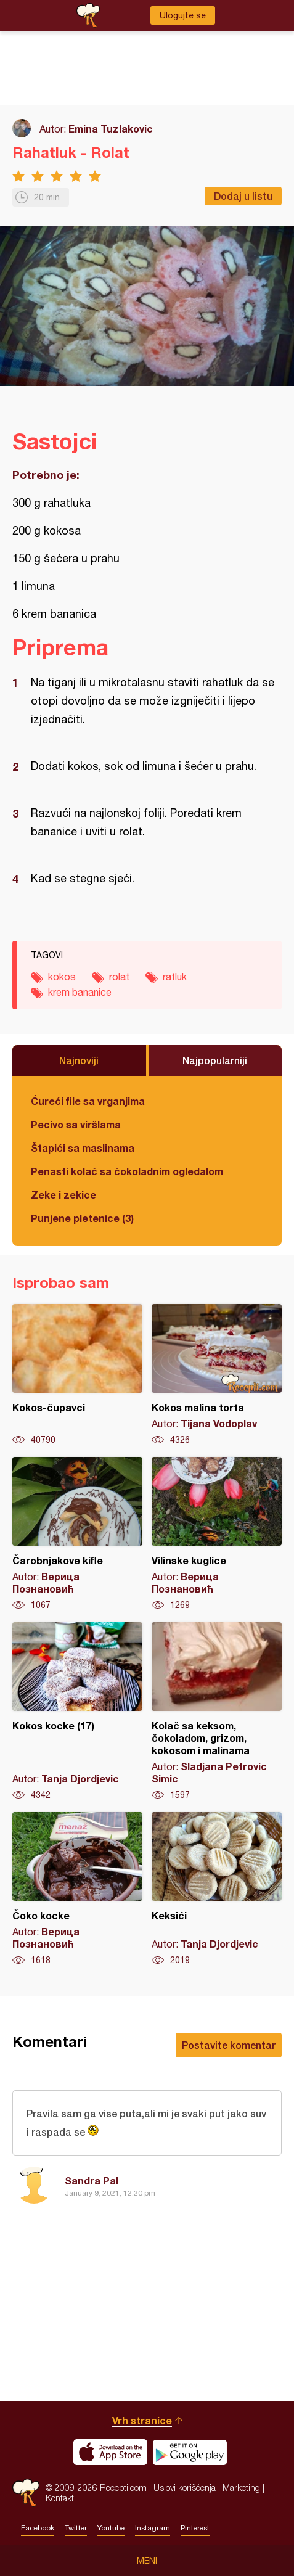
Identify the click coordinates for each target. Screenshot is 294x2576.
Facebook (37, 2528)
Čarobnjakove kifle (77, 1534)
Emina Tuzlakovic (110, 128)
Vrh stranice (142, 2420)
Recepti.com (25, 2492)
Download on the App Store (110, 2452)
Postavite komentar (229, 2045)
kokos (62, 976)
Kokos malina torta (217, 1375)
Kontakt (60, 2498)
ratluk (175, 976)
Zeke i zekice (63, 1194)
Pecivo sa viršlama (76, 1124)
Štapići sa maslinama (82, 1148)
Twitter (76, 2528)
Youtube (111, 2528)
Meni (147, 2561)
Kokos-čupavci (77, 1375)
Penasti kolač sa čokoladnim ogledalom (127, 1171)
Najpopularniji (214, 1060)
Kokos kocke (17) (77, 1711)
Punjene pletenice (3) (82, 1218)
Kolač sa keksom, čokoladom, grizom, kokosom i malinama (217, 1711)
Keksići (217, 1889)
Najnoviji (79, 1060)
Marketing (241, 2487)
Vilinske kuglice (217, 1534)
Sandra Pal (91, 2180)
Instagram (152, 2528)
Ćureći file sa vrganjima (88, 1101)
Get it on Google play (190, 2452)
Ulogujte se (183, 15)
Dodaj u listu (243, 196)
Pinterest (195, 2528)
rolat (119, 976)
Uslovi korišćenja (184, 2487)
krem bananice (80, 992)
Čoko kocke (77, 1889)
